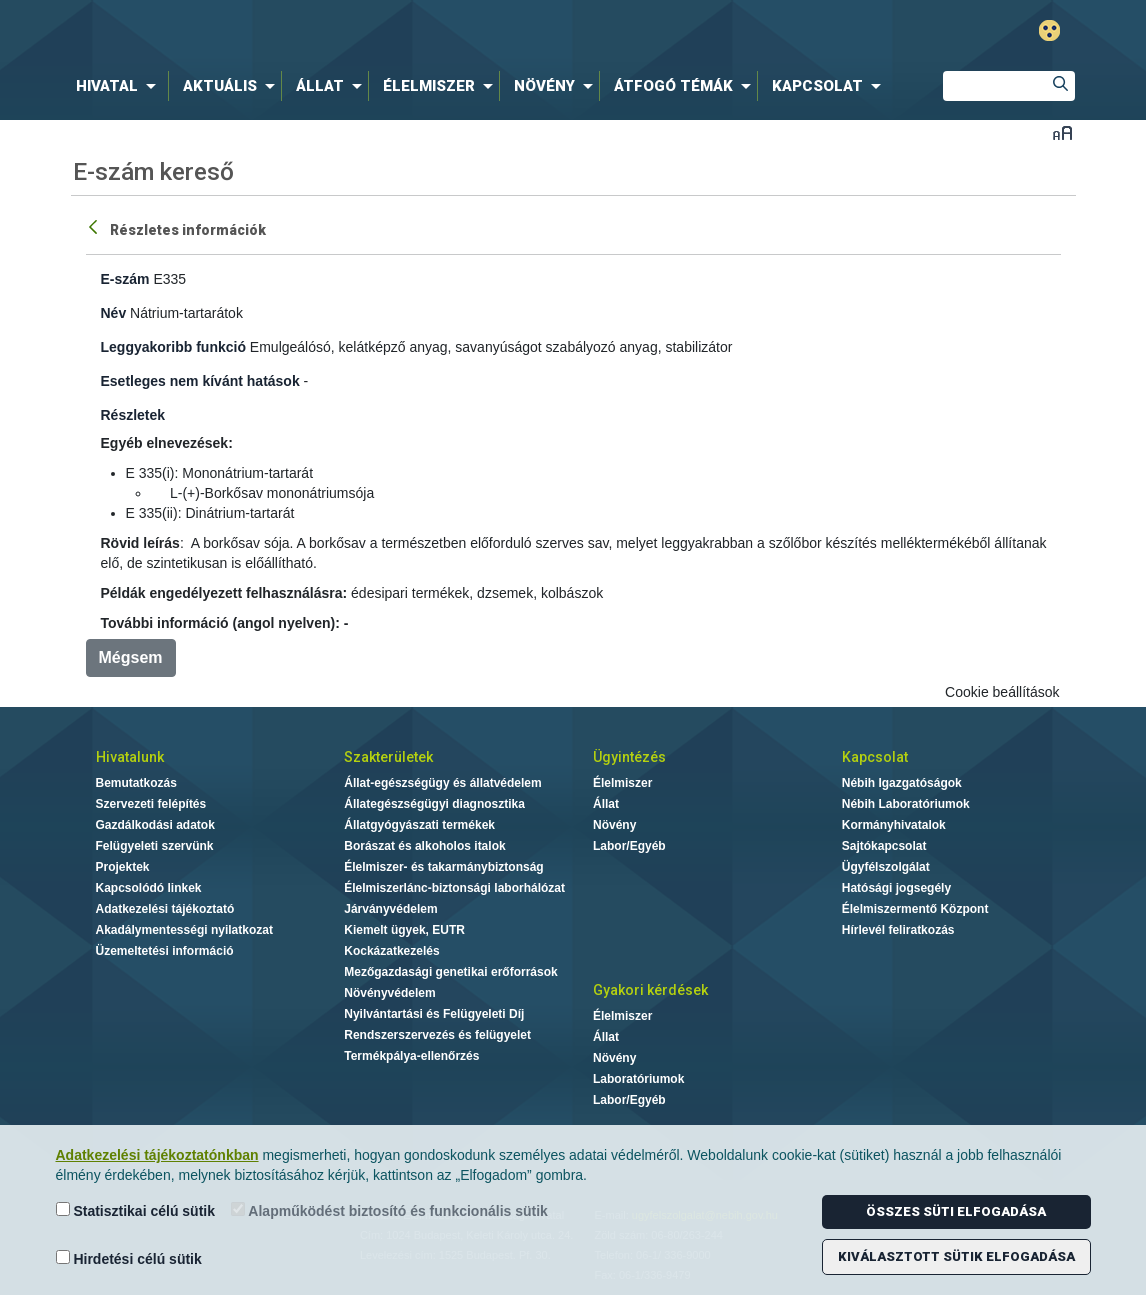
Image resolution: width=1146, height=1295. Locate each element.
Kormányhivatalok (894, 825)
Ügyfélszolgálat (886, 867)
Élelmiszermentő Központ (915, 909)
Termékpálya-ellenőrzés (411, 1056)
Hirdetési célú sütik (129, 1258)
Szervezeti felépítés (151, 804)
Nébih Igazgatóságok (902, 783)
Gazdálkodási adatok (155, 825)
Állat (606, 804)
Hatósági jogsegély (896, 888)
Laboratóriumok (638, 1079)
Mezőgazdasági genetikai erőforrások (450, 972)
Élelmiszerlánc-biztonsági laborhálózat (454, 888)
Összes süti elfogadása (956, 1211)
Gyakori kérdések (650, 990)
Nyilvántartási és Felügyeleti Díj (434, 1014)
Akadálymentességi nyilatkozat (184, 930)
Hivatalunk (130, 757)
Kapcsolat (875, 757)
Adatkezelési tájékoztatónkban (157, 1155)
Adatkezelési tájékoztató (165, 909)
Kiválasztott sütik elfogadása (956, 1256)
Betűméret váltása (1062, 132)
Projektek (123, 867)
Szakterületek (388, 757)
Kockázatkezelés (391, 951)
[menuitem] (120, 86)
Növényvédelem (389, 993)
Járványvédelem (390, 909)
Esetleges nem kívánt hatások (200, 381)
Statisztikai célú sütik (136, 1210)
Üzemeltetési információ (165, 951)
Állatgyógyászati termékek (419, 825)
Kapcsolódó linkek (149, 888)
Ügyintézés (629, 757)
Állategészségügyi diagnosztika (434, 804)
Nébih (360, 31)
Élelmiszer (622, 783)
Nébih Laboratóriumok (906, 804)
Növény (614, 825)
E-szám (125, 279)
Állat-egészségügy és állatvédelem (442, 783)
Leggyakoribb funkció (173, 347)
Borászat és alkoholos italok (424, 846)
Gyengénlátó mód (1049, 30)
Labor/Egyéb (629, 846)
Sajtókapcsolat (884, 846)
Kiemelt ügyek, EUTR (404, 930)
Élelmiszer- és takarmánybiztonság (443, 867)
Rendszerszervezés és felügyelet (437, 1035)
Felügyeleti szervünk (155, 846)
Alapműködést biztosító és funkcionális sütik (389, 1210)
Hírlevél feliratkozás (898, 930)
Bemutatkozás (136, 783)
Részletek (133, 415)
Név (114, 313)
